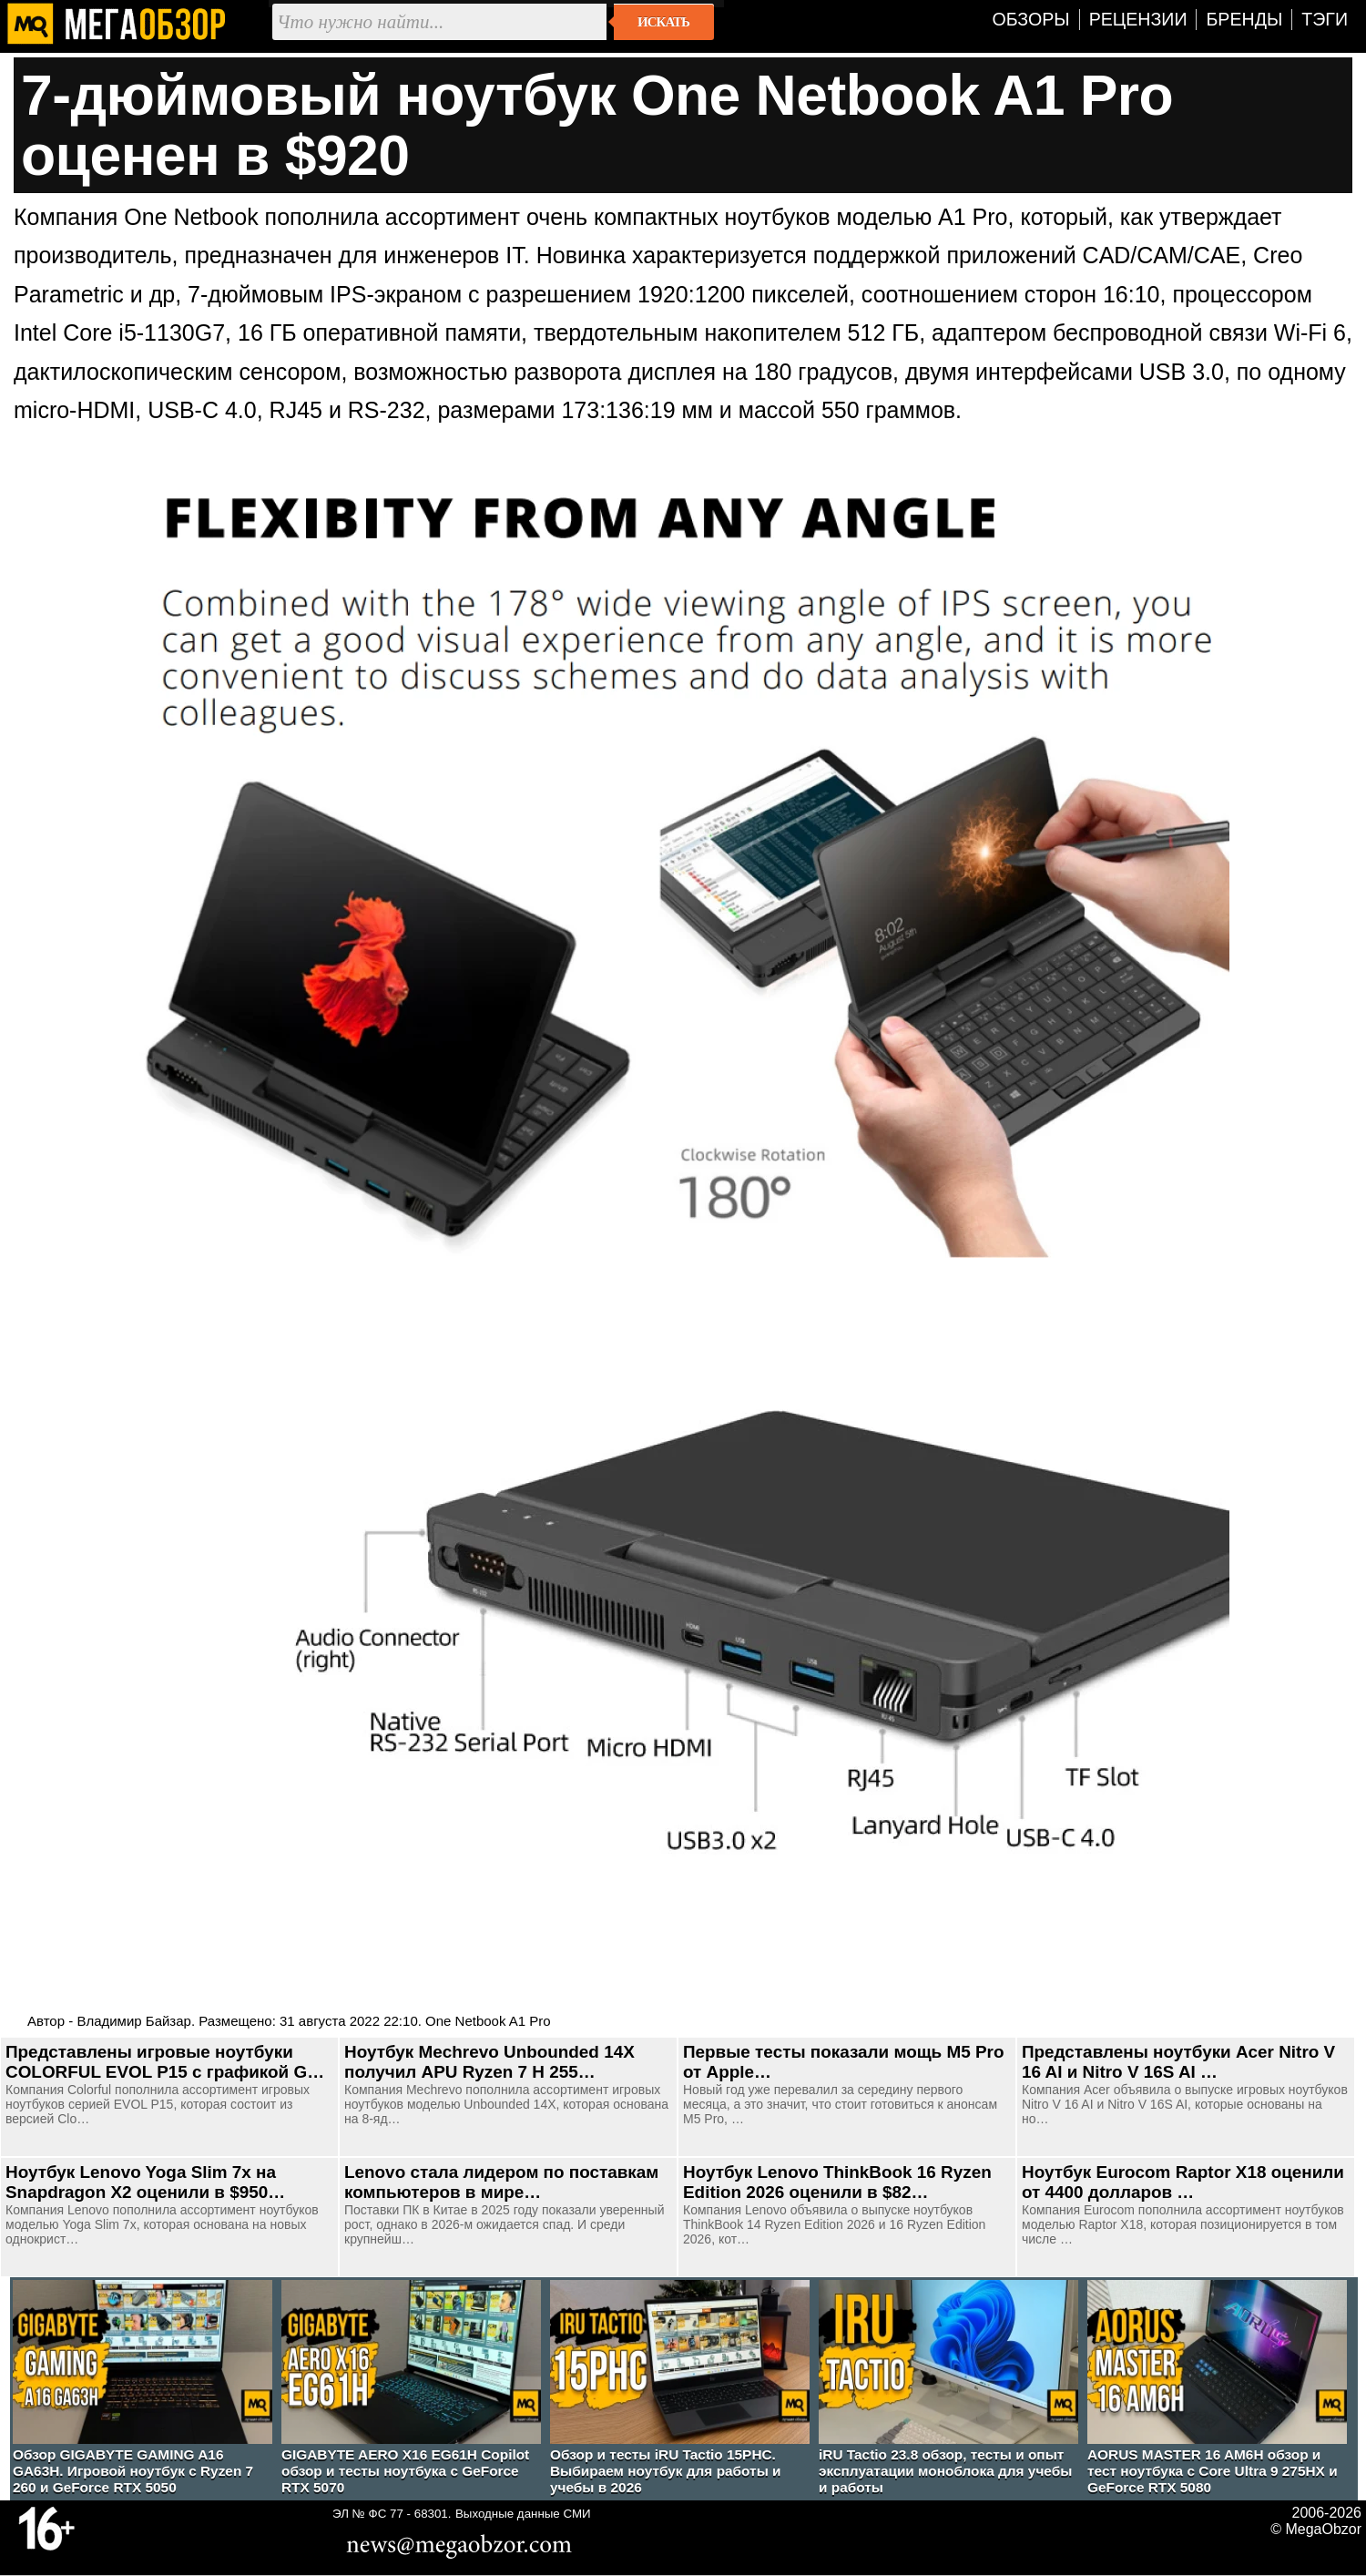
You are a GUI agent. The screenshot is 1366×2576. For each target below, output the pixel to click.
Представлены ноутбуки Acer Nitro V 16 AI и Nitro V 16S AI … (1178, 2061)
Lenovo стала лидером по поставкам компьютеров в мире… (501, 2182)
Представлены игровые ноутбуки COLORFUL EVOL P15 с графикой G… (164, 2061)
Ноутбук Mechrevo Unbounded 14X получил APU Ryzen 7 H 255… (489, 2061)
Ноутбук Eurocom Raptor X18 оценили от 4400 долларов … (1183, 2182)
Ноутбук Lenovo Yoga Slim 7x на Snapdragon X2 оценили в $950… (145, 2182)
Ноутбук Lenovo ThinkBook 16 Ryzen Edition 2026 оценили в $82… (837, 2182)
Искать (663, 22)
